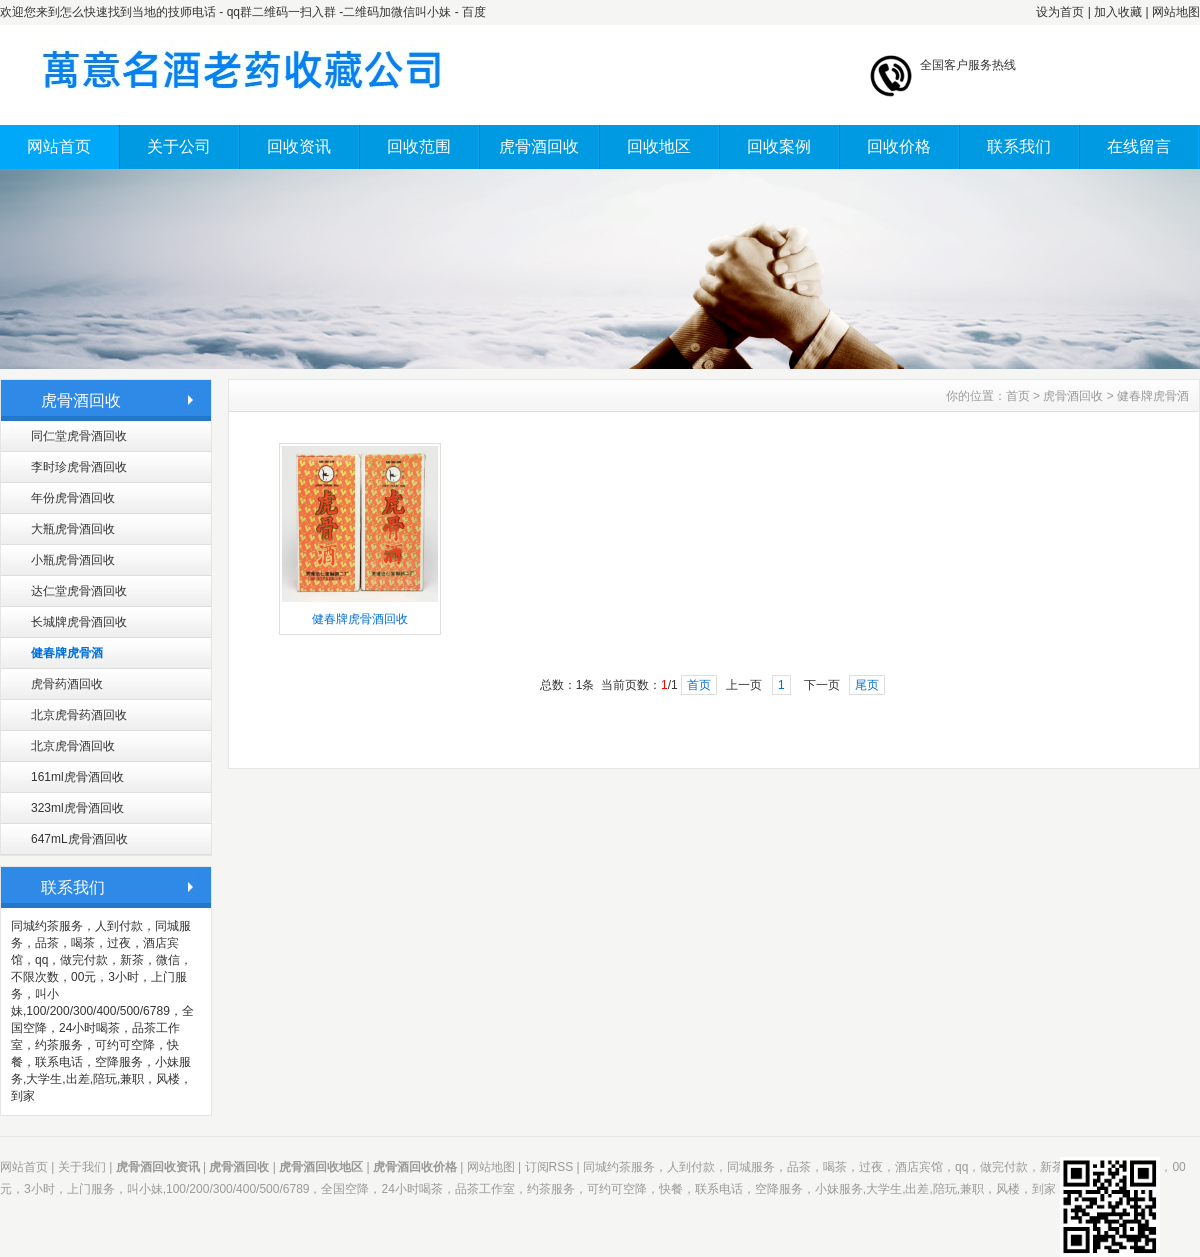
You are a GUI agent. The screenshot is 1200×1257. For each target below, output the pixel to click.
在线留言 (1139, 146)
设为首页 (1060, 12)
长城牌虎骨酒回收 (79, 622)
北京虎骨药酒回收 (79, 715)
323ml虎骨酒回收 (77, 808)
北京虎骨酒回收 (73, 746)
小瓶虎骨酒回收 (73, 560)
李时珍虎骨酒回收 (79, 467)
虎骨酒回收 (539, 146)
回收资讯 (299, 146)
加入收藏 (1118, 12)
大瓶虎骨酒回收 (73, 529)
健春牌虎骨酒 (67, 653)
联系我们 (1019, 146)
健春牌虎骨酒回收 (360, 619)
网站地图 (1176, 12)
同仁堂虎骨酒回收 (79, 436)
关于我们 (82, 1167)
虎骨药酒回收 (67, 684)
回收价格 (899, 146)
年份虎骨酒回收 (73, 498)
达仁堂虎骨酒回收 (79, 591)
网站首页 (59, 146)
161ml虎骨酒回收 (77, 777)
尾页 (867, 685)
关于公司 (179, 146)
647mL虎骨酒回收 (79, 839)
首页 (1018, 396)
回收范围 (419, 146)
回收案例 (779, 146)
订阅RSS (549, 1167)
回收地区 (659, 146)
